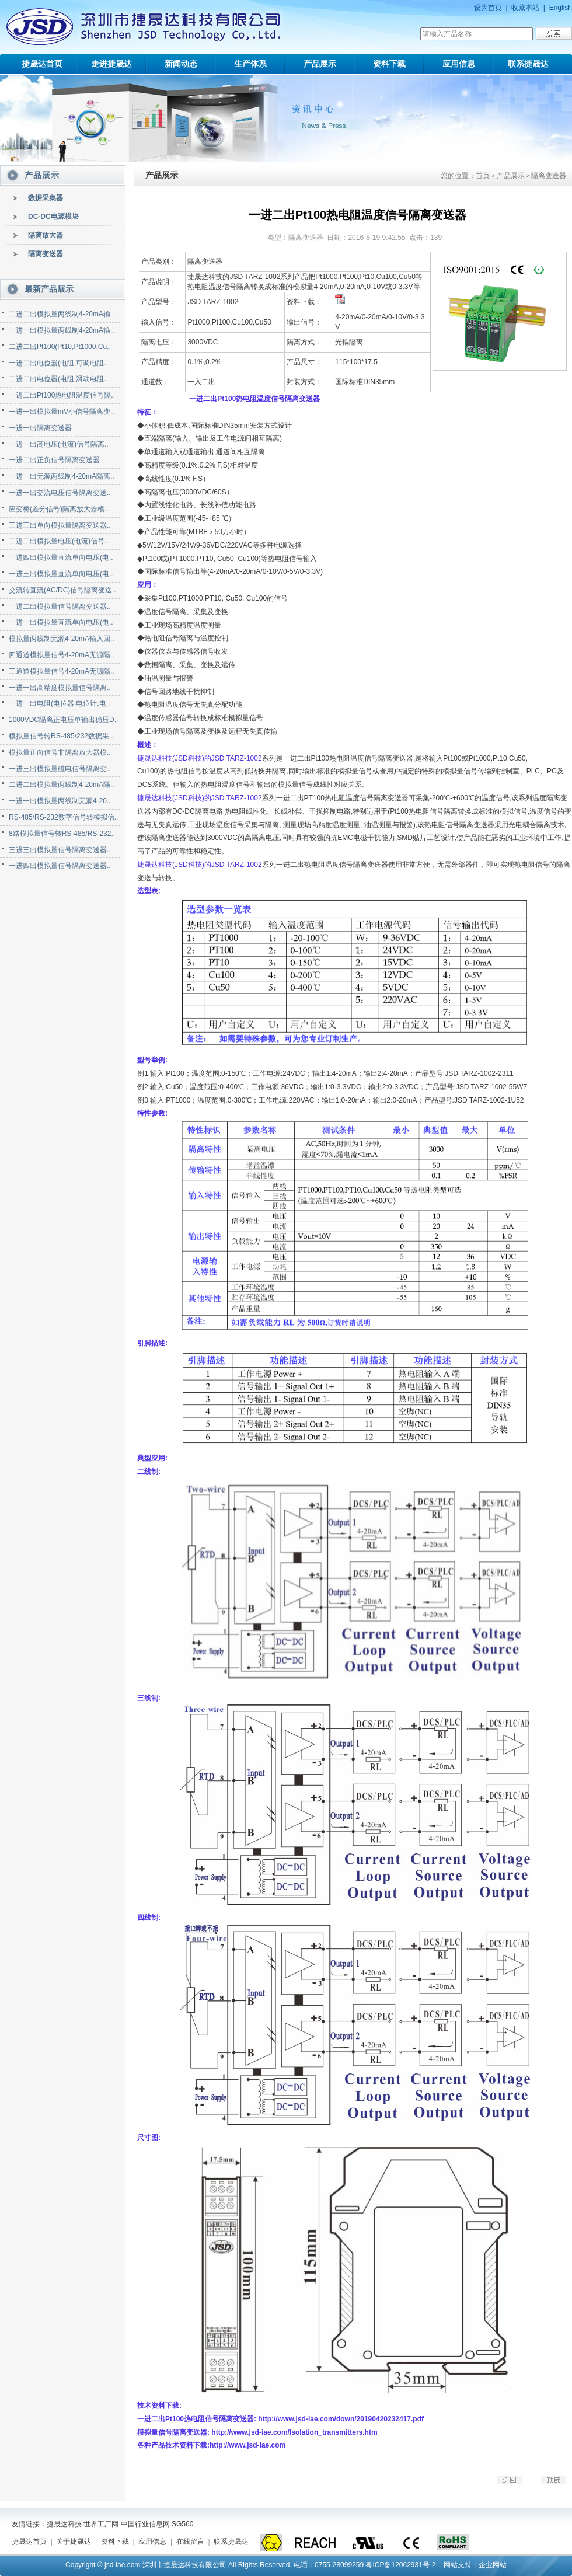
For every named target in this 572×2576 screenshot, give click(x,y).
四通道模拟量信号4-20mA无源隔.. (61, 655)
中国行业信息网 (145, 2524)
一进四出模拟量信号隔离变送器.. (60, 866)
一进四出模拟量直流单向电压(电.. (61, 557)
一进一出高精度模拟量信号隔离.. (60, 688)
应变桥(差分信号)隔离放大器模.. (59, 509)
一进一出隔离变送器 (40, 428)
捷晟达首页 (42, 63)
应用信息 (458, 63)
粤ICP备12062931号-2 (400, 2565)
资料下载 (389, 63)
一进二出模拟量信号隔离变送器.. (60, 606)
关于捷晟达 (73, 2541)
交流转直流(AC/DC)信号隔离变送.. (62, 590)
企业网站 (493, 2565)
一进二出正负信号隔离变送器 (54, 460)
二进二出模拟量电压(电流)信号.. (59, 541)
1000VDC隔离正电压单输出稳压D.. (63, 720)
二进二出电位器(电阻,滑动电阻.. (58, 379)
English (560, 8)
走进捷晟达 (111, 63)
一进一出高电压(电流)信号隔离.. (59, 444)
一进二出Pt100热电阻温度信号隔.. (62, 395)
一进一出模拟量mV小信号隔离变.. (61, 411)
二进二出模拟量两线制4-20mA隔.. (61, 784)
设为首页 (488, 8)
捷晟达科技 (64, 2524)
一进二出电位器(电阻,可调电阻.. (58, 363)
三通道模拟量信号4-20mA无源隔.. (61, 671)
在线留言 (190, 2541)
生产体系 (250, 63)
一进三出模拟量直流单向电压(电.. (61, 574)
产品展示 (320, 63)
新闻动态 (181, 63)
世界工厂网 (100, 2524)
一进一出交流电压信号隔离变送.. (60, 493)
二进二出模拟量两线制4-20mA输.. (61, 314)
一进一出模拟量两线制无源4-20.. (60, 801)
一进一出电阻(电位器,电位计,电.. (59, 703)
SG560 (182, 2524)
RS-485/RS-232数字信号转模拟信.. (63, 817)
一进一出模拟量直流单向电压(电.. (61, 622)
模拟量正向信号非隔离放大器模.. (60, 752)
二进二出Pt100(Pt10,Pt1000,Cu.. (60, 347)
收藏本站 (525, 8)
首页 (483, 176)
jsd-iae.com (122, 2565)
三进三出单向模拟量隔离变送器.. (60, 525)
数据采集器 (45, 198)
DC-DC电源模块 (53, 216)
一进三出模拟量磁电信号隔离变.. (60, 769)
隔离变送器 (45, 254)
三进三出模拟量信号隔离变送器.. (60, 850)
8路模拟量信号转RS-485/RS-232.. (62, 833)
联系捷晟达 (528, 63)
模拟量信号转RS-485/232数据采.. (61, 736)
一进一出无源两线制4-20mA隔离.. (61, 476)
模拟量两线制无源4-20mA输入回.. (61, 639)
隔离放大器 (45, 235)
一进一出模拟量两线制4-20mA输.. (61, 330)
